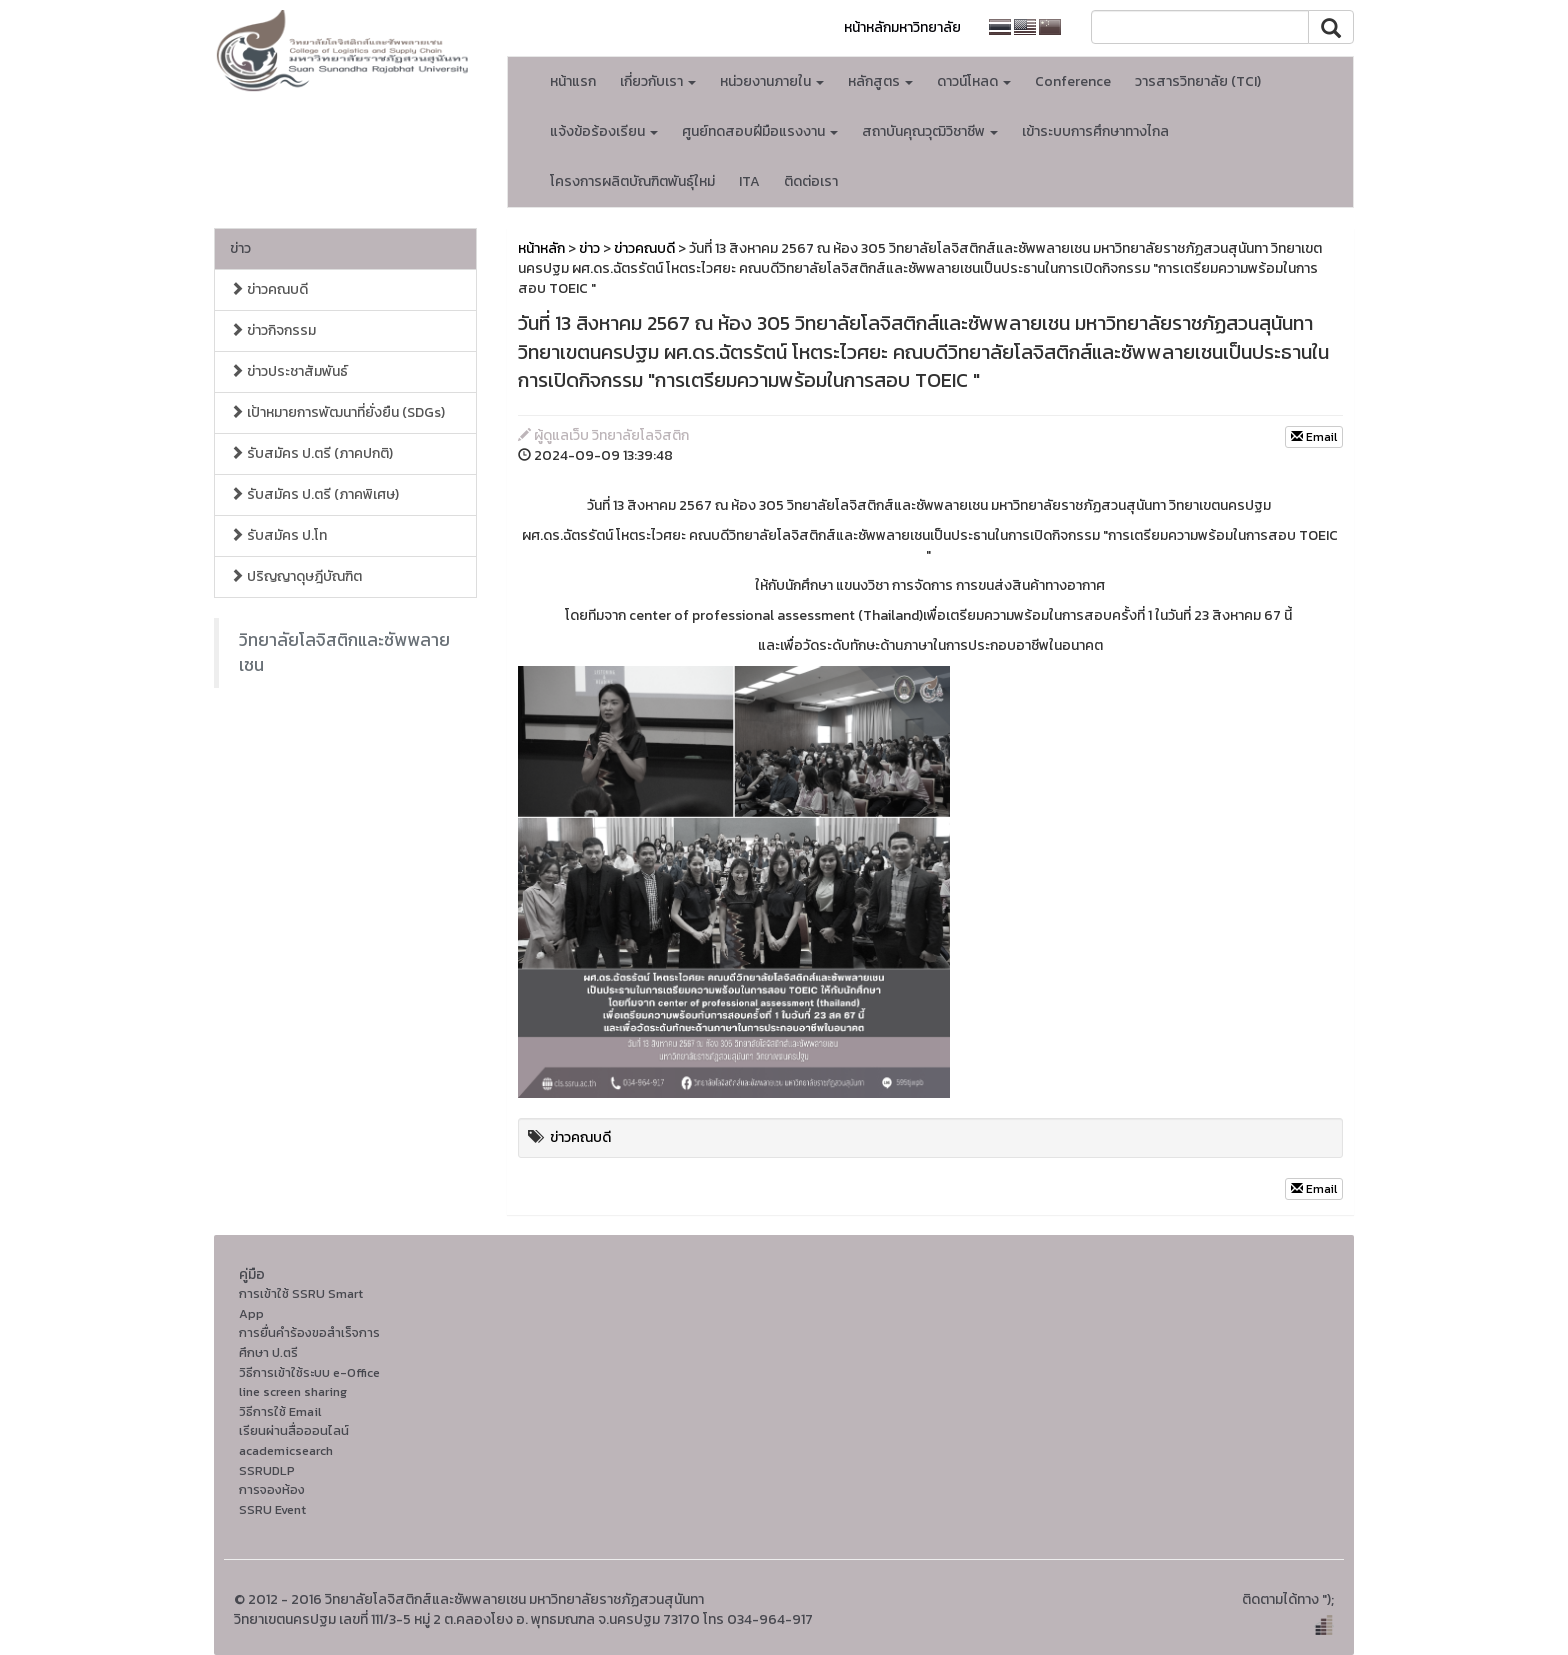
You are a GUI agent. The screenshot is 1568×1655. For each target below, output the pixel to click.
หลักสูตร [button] (880, 81)
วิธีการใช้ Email (280, 1411)
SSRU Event (272, 1509)
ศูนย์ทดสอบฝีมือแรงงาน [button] (760, 131)
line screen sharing (293, 1391)
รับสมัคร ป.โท (278, 535)
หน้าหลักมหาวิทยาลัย (902, 27)
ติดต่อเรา (811, 181)
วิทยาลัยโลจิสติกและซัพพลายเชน (344, 652)
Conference (1073, 81)
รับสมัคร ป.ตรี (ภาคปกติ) (311, 453)
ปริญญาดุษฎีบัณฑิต (296, 576)
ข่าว (240, 248)
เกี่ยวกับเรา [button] (658, 81)
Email (1314, 437)
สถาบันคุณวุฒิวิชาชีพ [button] (930, 131)
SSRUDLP (267, 1470)
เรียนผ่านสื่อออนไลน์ (294, 1430)
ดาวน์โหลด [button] (974, 81)
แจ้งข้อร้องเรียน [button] (604, 131)
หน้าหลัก (541, 248)
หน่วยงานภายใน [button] (772, 81)
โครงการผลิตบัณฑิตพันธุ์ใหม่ (632, 181)
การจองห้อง (272, 1489)
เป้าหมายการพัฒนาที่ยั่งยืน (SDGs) (337, 412)
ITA (749, 181)
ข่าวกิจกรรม (273, 330)
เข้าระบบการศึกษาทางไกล (1095, 131)
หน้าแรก (573, 81)
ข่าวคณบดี (269, 289)
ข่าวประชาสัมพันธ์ (289, 371)
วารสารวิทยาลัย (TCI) (1198, 81)
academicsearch (286, 1450)
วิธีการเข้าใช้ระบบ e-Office (309, 1372)
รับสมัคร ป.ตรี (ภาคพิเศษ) (314, 494)
